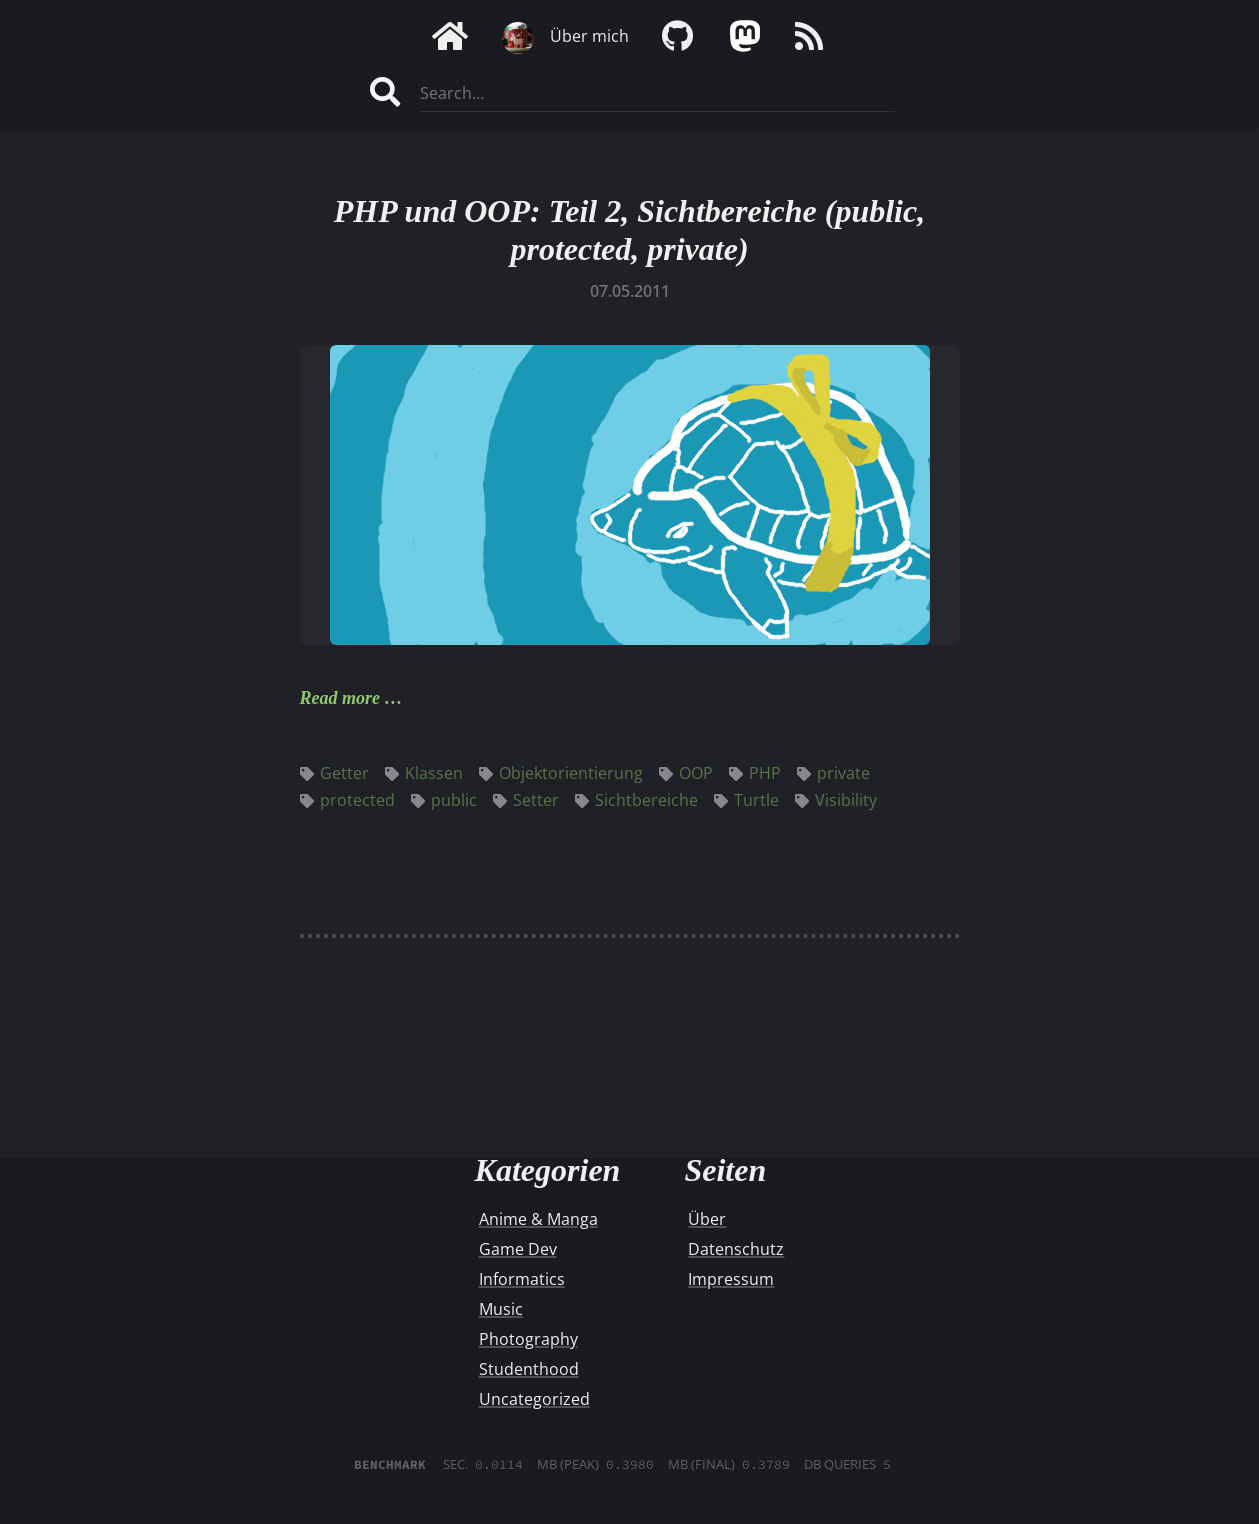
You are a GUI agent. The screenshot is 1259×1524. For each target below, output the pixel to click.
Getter (334, 773)
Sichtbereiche (636, 800)
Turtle (746, 800)
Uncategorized (534, 1399)
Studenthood (529, 1369)
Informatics (522, 1279)
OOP (686, 773)
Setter (526, 800)
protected (347, 800)
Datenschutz (736, 1249)
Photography (528, 1339)
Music (501, 1309)
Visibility (836, 800)
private (833, 773)
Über (707, 1219)
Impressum (731, 1279)
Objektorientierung (561, 773)
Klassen (424, 773)
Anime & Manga (538, 1219)
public (444, 800)
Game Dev (518, 1249)
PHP (755, 773)
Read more (340, 698)
